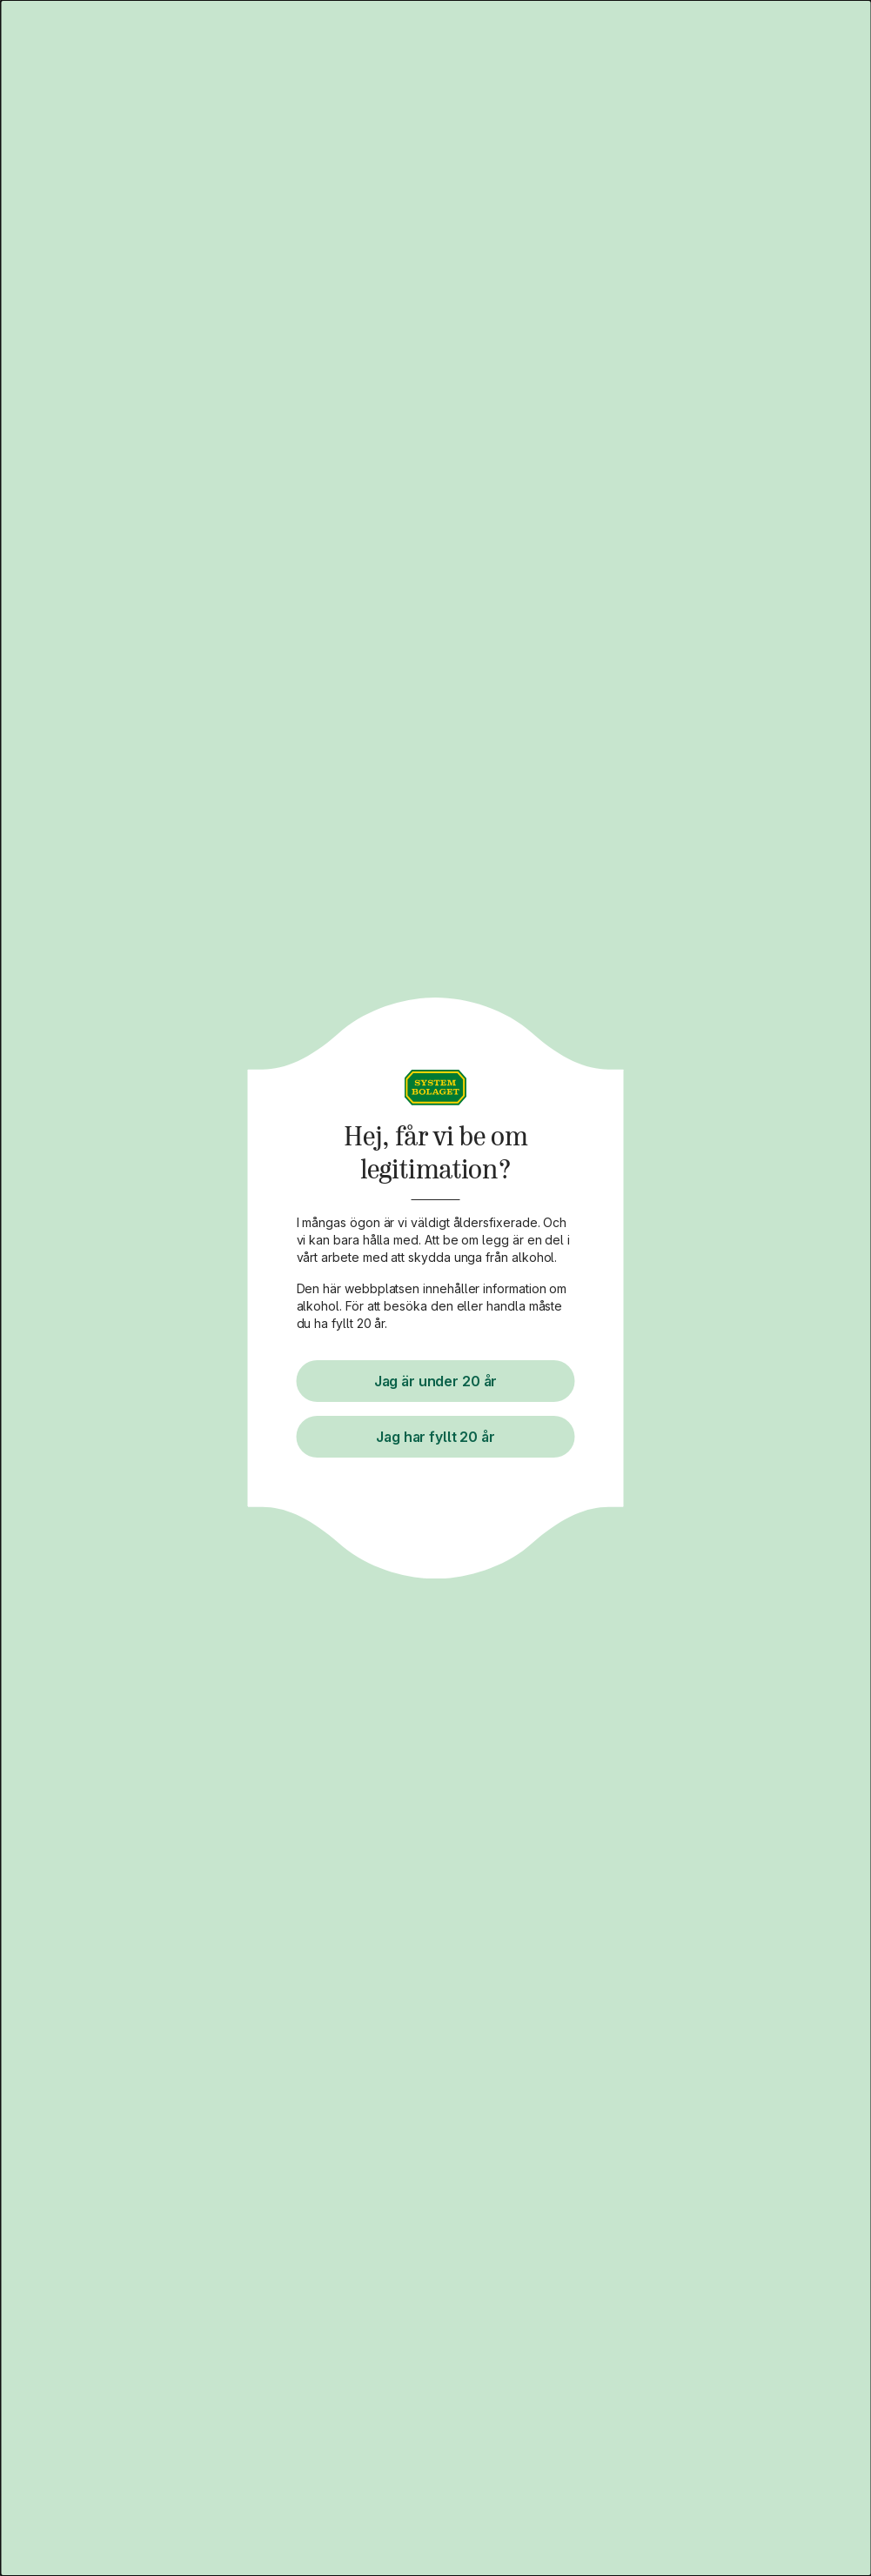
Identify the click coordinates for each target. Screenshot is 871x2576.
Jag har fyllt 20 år (436, 1437)
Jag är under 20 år (436, 1381)
